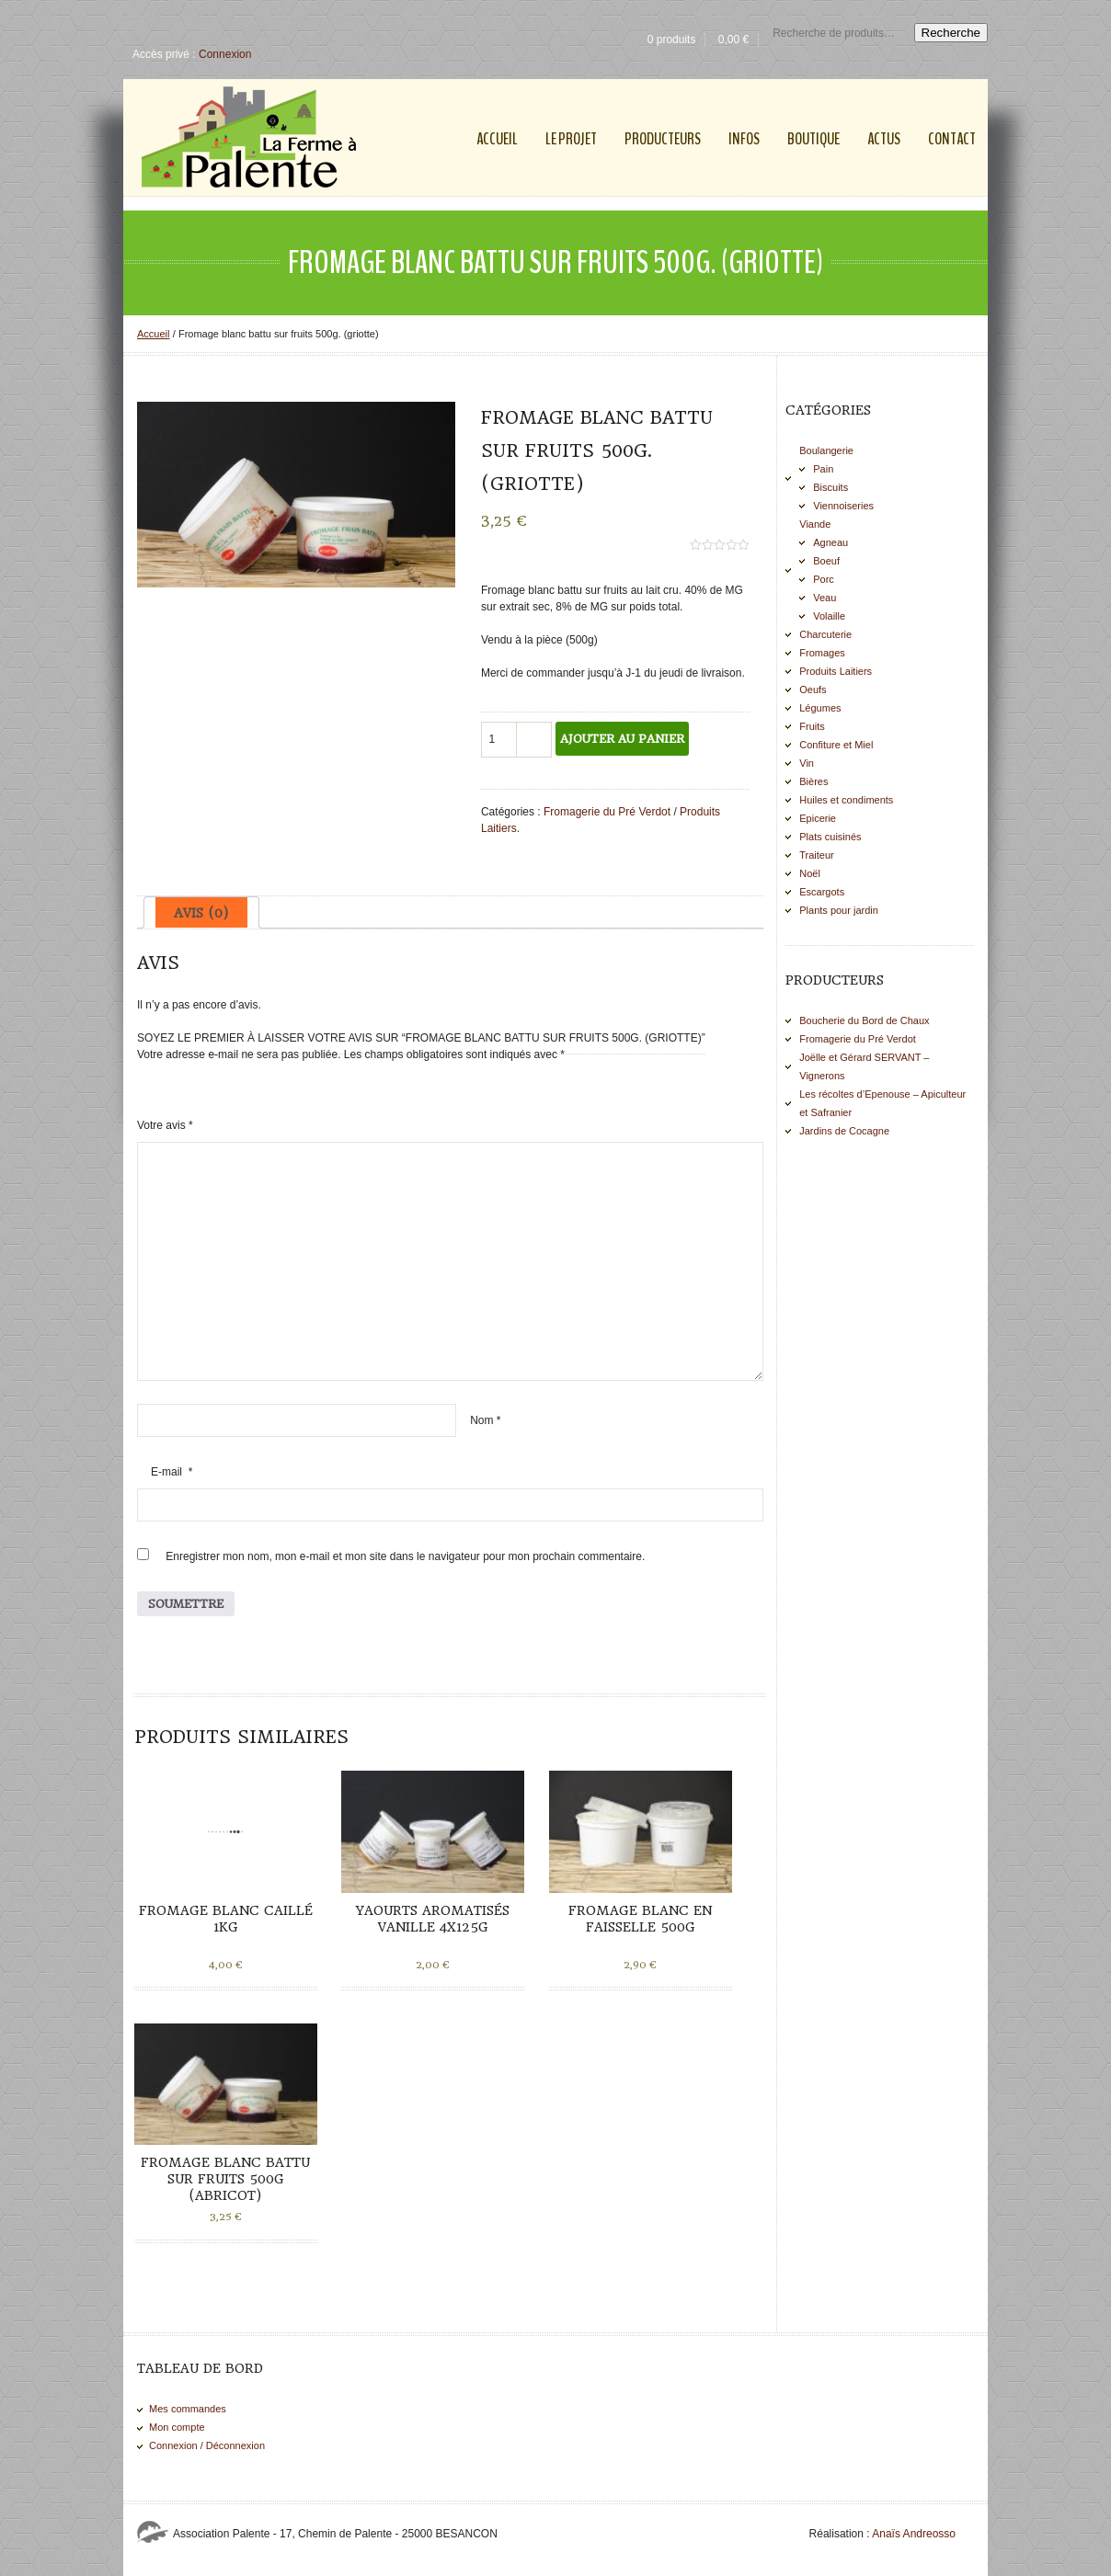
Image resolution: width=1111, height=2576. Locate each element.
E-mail (171, 1471)
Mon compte (177, 2427)
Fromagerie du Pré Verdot (607, 811)
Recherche (951, 33)
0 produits (671, 39)
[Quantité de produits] (499, 740)
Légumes (820, 707)
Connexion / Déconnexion (207, 2445)
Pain (823, 468)
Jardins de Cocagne (844, 1130)
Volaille (829, 615)
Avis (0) (201, 913)
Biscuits (830, 487)
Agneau (830, 542)
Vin (806, 763)
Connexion (225, 54)
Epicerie (817, 818)
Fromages (822, 652)
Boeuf (826, 560)
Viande (814, 524)
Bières (813, 781)
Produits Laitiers (835, 671)
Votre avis (165, 1125)
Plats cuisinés (830, 836)
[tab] (201, 912)
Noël (809, 873)
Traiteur (816, 855)
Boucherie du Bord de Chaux (864, 1020)
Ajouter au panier (622, 739)
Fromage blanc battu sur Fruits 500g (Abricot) (225, 2179)
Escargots (821, 891)
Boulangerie (826, 450)
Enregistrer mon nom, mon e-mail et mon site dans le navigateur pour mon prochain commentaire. (405, 1556)
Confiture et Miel (836, 744)
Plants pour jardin (838, 910)
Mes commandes (187, 2408)
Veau (824, 597)
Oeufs (812, 689)
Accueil (153, 333)
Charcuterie (825, 634)
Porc (823, 579)
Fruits (812, 726)
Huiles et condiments (846, 799)
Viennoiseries (843, 505)
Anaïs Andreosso (914, 2533)
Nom (485, 1420)
